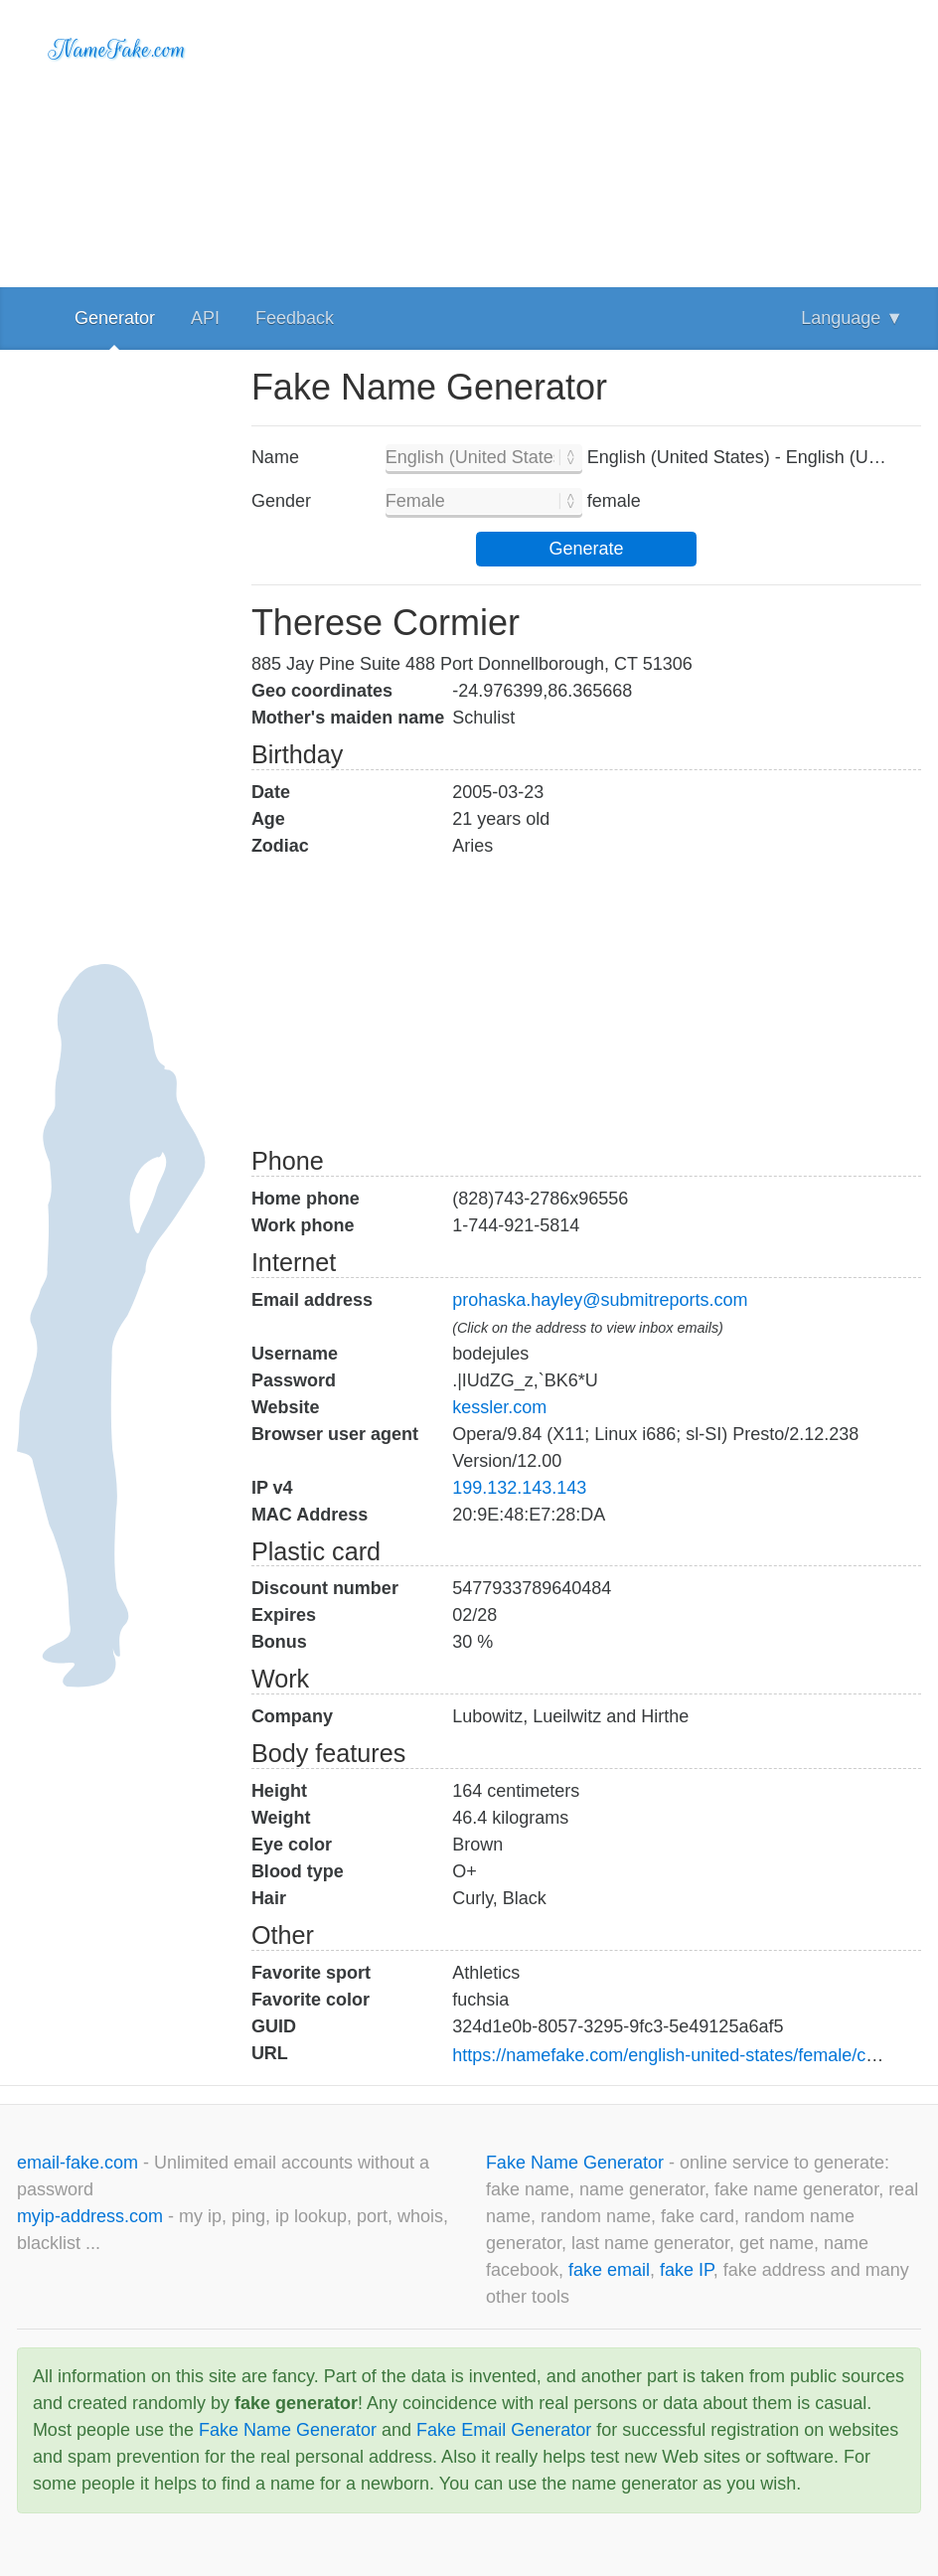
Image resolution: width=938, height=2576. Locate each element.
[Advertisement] (586, 139)
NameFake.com (118, 50)
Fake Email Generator (503, 2430)
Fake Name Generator (577, 2163)
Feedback (294, 318)
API (205, 318)
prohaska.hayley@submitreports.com (599, 1300)
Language (852, 318)
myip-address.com (90, 2216)
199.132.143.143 (519, 1488)
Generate (585, 549)
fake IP (686, 2270)
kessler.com (499, 1407)
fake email (609, 2270)
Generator (115, 318)
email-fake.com (80, 2163)
